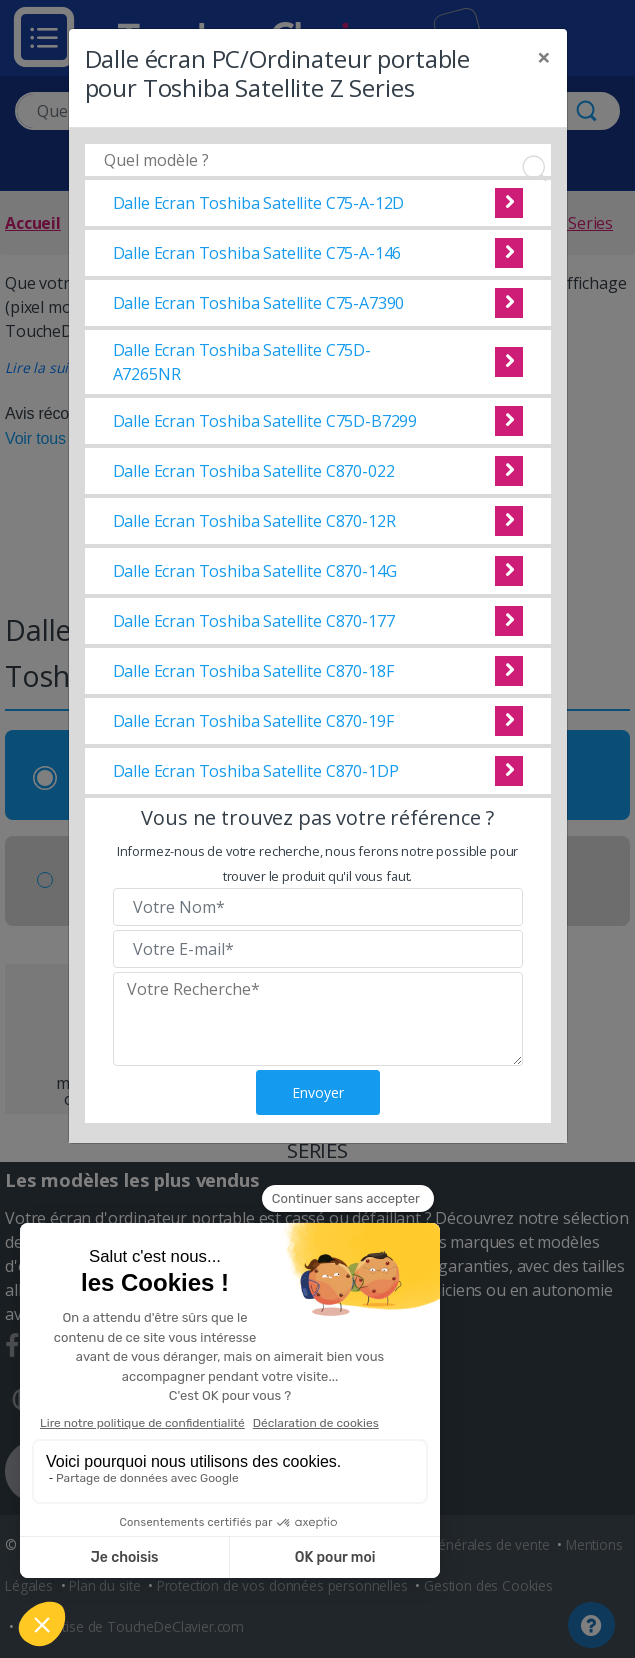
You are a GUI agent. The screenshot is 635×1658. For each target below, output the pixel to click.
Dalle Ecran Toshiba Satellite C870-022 (254, 471)
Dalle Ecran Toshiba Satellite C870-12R (254, 521)
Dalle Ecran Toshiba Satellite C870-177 (254, 621)
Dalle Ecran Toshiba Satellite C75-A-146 (257, 253)
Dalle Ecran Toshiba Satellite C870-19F (253, 721)
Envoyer (318, 1092)
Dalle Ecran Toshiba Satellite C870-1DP (256, 771)
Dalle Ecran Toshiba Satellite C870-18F (253, 671)
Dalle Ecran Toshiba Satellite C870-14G (255, 571)
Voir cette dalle (509, 203)
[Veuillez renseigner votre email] (318, 949)
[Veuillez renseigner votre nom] (318, 907)
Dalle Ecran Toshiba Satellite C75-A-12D (259, 203)
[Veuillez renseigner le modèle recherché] (318, 1019)
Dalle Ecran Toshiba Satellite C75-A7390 (259, 303)
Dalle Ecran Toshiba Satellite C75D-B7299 (265, 421)
